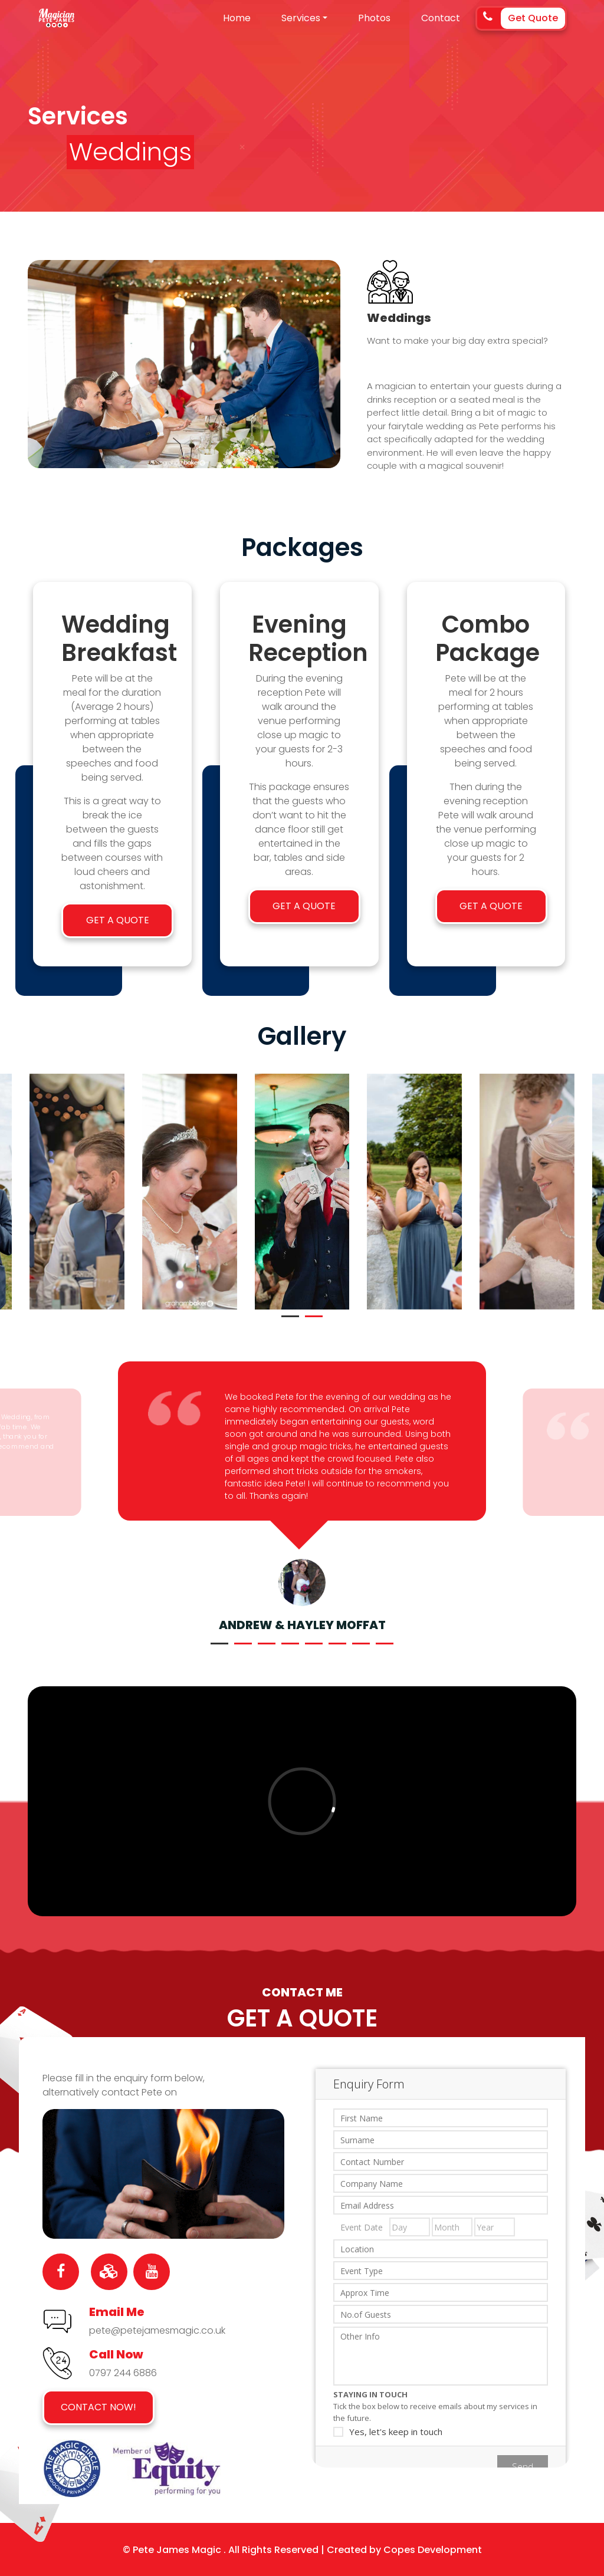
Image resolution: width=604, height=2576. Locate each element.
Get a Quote (117, 920)
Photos (374, 18)
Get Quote (533, 18)
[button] (290, 1316)
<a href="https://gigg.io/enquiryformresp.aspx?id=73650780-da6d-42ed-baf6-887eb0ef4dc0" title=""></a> (440, 2255)
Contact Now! (98, 2407)
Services (300, 18)
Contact (440, 18)
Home (237, 18)
